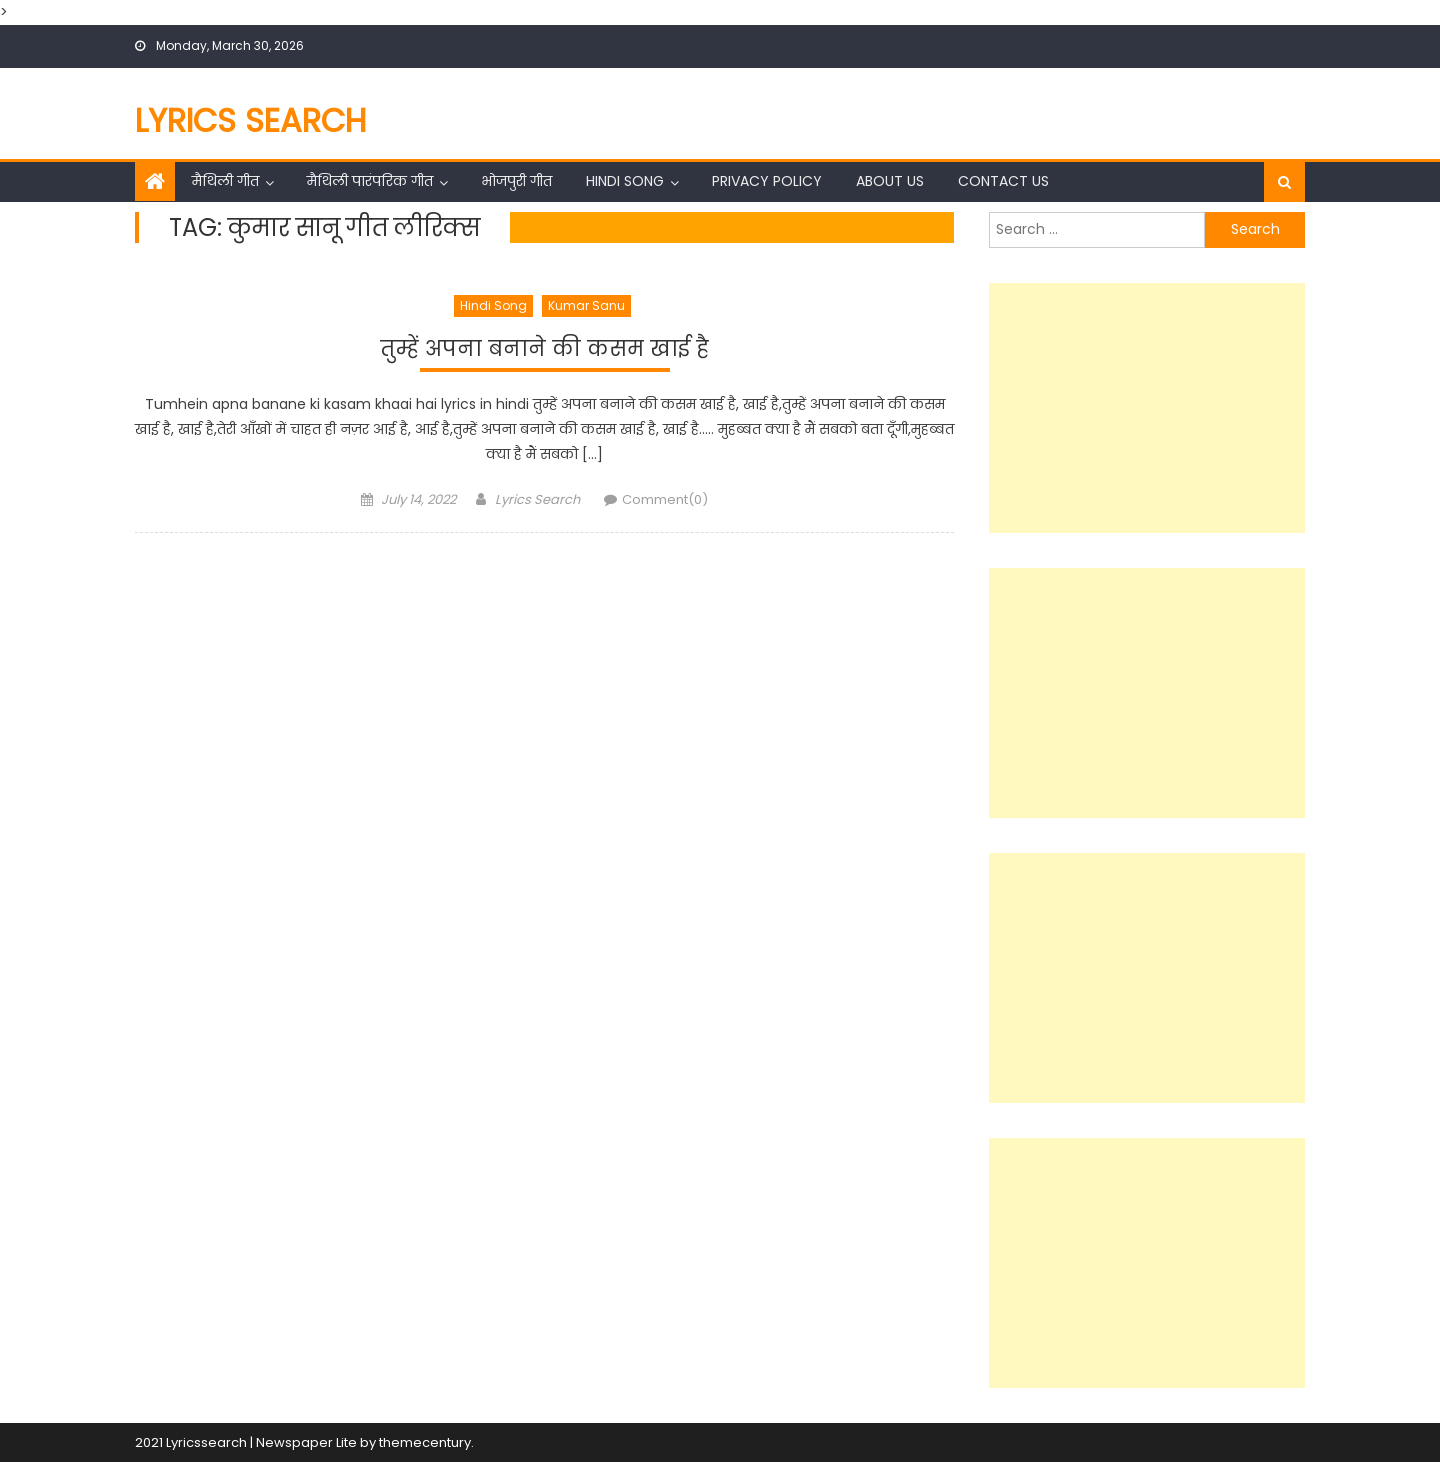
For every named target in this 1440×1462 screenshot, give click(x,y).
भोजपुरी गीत (516, 181)
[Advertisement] (1147, 408)
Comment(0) (665, 503)
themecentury (425, 1442)
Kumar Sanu (586, 305)
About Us (890, 181)
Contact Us (1003, 181)
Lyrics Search (251, 120)
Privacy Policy (767, 181)
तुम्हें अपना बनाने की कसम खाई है (545, 347)
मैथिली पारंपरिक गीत (370, 181)
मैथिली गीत (225, 181)
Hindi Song (625, 181)
